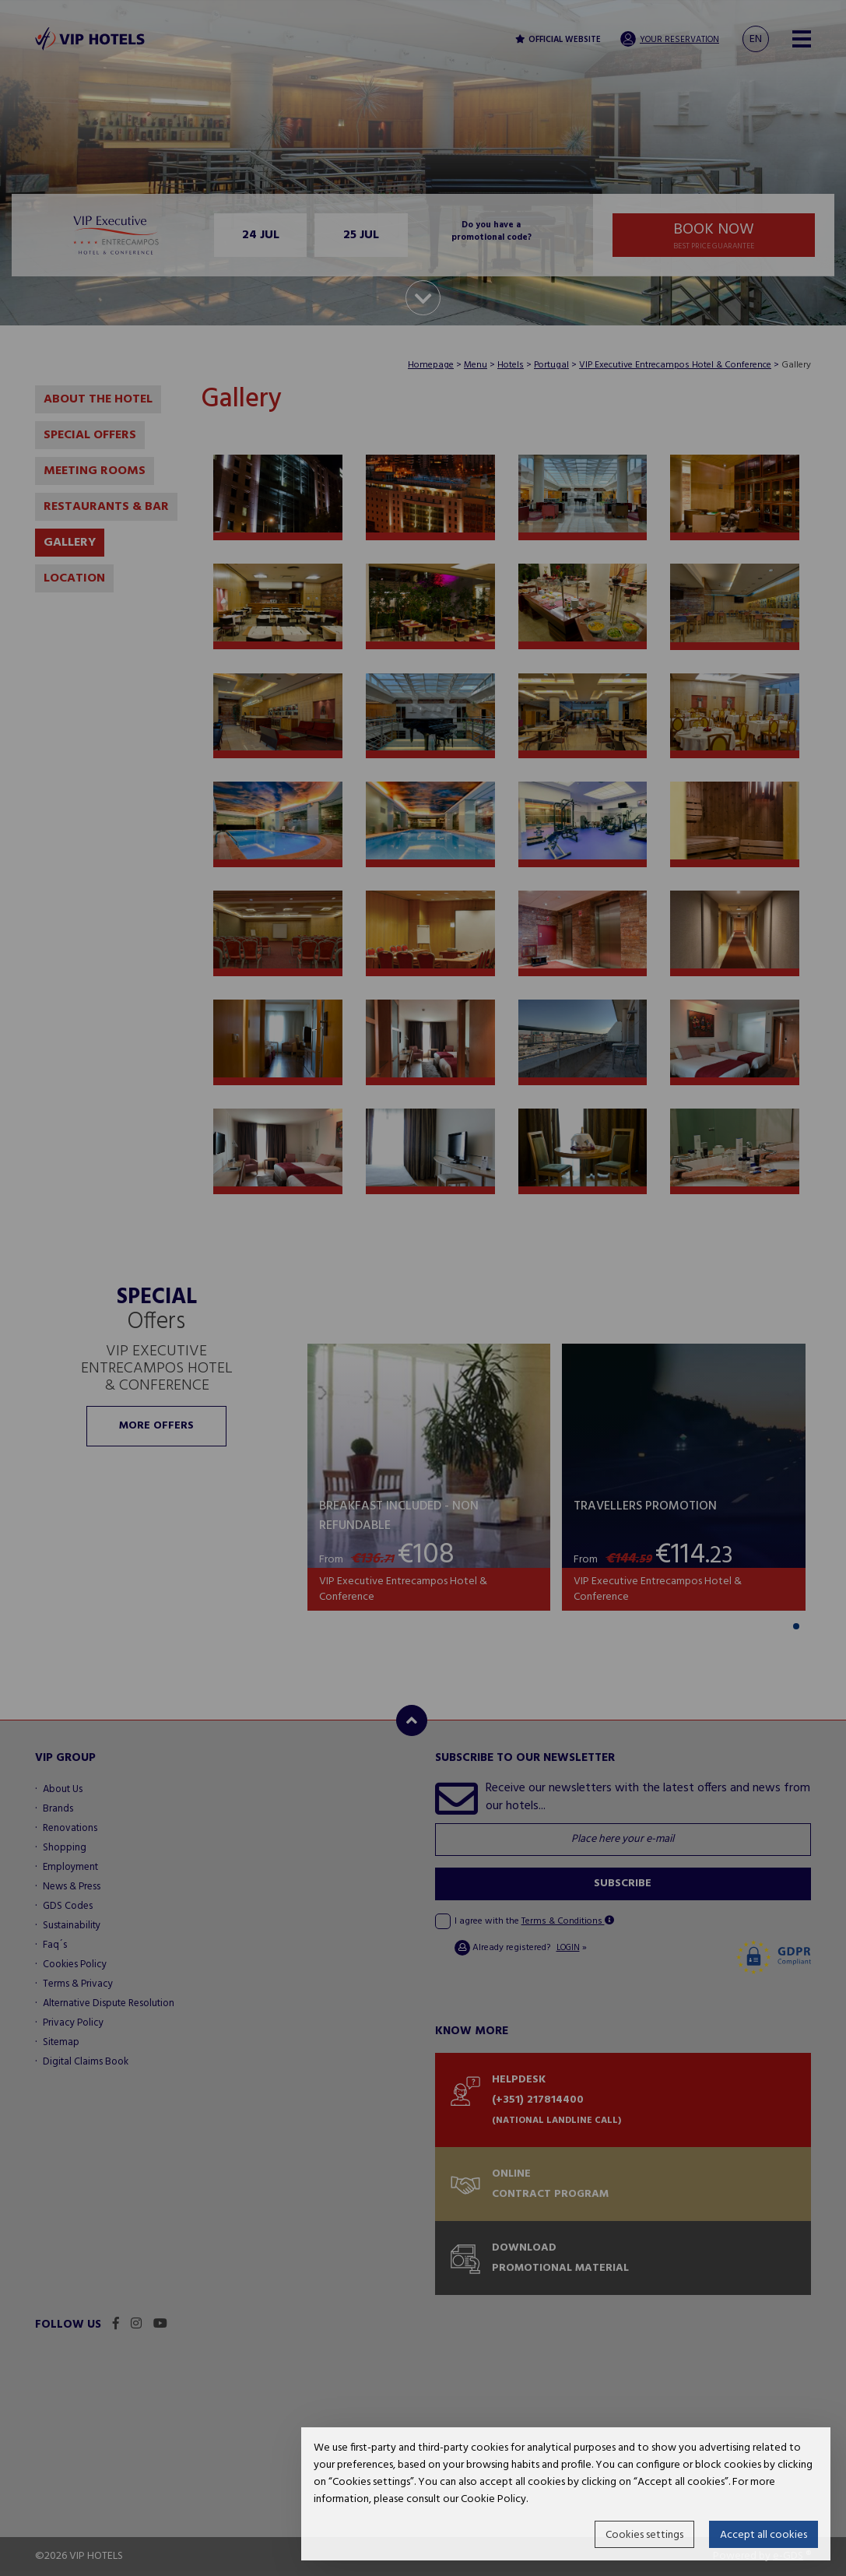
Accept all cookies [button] (763, 2535)
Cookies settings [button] (644, 2535)
